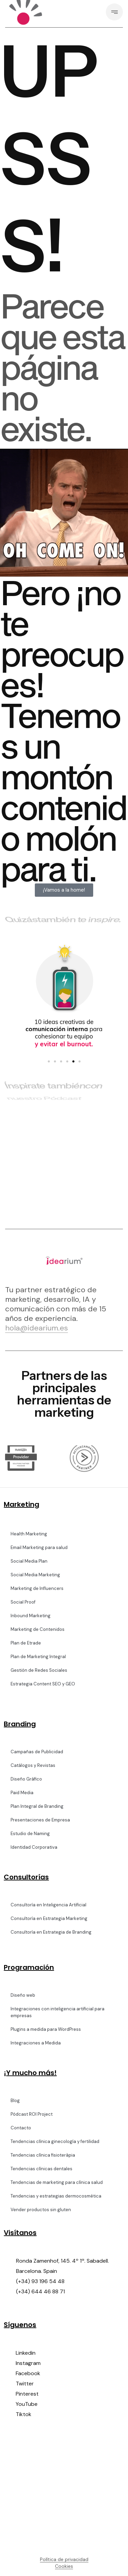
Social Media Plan (29, 1561)
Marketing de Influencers (37, 1588)
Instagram (28, 2363)
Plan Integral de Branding (37, 1806)
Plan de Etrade (26, 1643)
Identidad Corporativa (34, 1847)
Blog (15, 2100)
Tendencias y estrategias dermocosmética (56, 2196)
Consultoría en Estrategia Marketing (49, 1918)
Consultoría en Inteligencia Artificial (48, 1905)
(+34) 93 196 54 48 (40, 2281)
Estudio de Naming (30, 1833)
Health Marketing (29, 1534)
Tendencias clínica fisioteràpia (43, 2155)
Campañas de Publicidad (37, 1752)
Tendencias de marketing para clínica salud (57, 2182)
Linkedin (25, 2352)
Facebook (28, 2373)
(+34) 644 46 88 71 (40, 2291)
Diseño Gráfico (26, 1779)
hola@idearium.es (36, 1328)
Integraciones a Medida (36, 2043)
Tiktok (23, 2414)
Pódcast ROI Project (32, 2114)
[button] (49, 1061)
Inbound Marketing (31, 1616)
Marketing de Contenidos (38, 1629)
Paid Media (22, 1793)
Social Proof (23, 1602)
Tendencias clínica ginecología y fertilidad (55, 2141)
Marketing (21, 1504)
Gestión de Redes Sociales (39, 1670)
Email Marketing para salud (39, 1547)
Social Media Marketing (35, 1575)
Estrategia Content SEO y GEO (43, 1684)
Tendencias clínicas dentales (41, 2169)
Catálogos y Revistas (33, 1765)
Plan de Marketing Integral (38, 1656)
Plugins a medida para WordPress (46, 2029)
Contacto (21, 2128)
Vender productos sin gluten (41, 2210)
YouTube (27, 2404)
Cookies (64, 2566)
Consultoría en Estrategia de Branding (51, 1932)
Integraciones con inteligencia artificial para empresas (57, 2012)
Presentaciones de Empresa (40, 1820)
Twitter (25, 2383)
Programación (29, 1967)
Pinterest (27, 2393)
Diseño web (23, 1995)
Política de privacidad (64, 2559)
